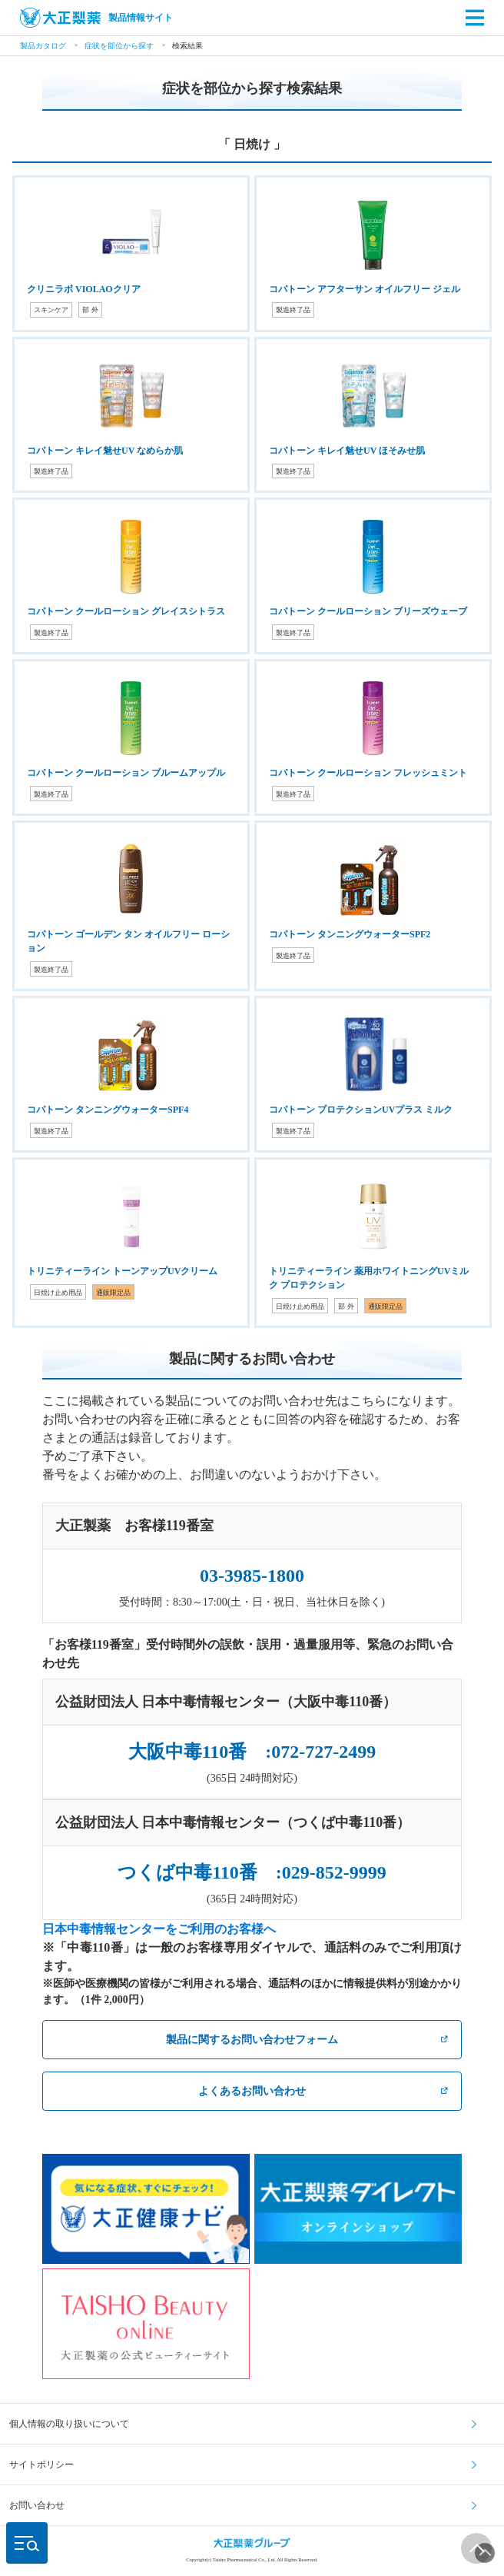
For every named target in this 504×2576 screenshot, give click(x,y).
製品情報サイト (96, 18)
